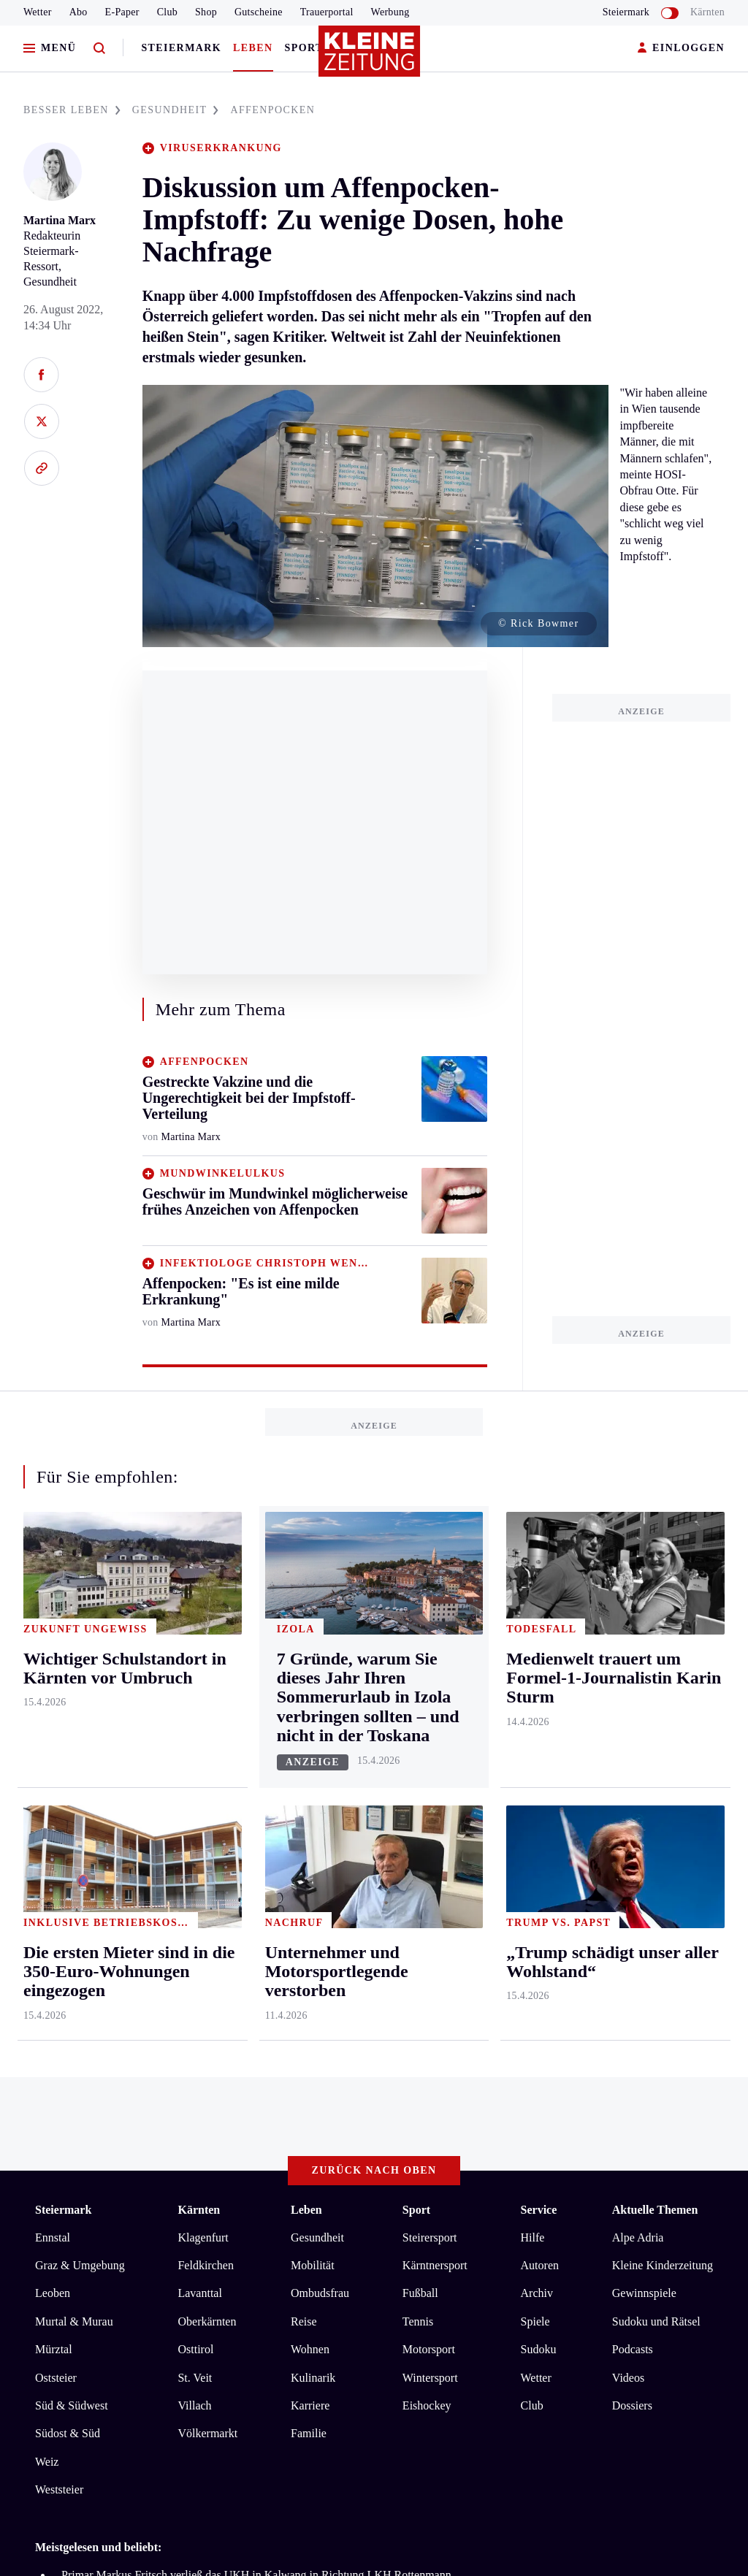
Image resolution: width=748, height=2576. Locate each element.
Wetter (37, 12)
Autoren (540, 1672)
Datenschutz (171, 2106)
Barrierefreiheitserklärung (279, 2106)
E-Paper (122, 12)
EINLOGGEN (681, 48)
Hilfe (533, 1643)
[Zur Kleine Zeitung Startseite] (370, 58)
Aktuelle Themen (655, 1616)
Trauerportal (327, 12)
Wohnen (310, 1756)
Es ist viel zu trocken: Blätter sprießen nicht (163, 2004)
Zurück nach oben (374, 1577)
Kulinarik (313, 1784)
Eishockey (426, 1812)
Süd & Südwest (71, 1812)
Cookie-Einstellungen (412, 2106)
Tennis (417, 1728)
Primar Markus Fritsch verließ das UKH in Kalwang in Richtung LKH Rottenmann (256, 1982)
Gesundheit (317, 1643)
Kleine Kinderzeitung (662, 1672)
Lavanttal (199, 1700)
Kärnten (707, 12)
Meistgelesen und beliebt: (98, 1953)
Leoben (52, 1700)
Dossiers (632, 1812)
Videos (628, 1784)
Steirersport (429, 1643)
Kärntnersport (435, 1672)
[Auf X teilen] (41, 421)
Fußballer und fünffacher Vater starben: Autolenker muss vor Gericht (222, 2025)
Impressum (63, 2106)
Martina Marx (59, 220)
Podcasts (632, 1756)
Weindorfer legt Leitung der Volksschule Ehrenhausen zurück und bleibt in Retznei (255, 2048)
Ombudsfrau (320, 1700)
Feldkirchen (205, 1672)
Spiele (535, 1728)
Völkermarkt (207, 1840)
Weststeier (59, 1896)
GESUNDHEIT (175, 109)
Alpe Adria (638, 1643)
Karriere (310, 1812)
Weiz (46, 1868)
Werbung (390, 12)
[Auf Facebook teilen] (41, 374)
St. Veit (195, 1784)
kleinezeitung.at (115, 2158)
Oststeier (56, 1784)
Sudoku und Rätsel (656, 1728)
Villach (194, 1812)
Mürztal (53, 1756)
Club (167, 12)
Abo (78, 12)
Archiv (537, 1700)
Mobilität (313, 1672)
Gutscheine (258, 12)
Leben (252, 47)
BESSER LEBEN (72, 109)
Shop (206, 12)
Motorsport (428, 1756)
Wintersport (430, 1784)
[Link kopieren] (41, 468)
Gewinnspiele (644, 1700)
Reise (304, 1728)
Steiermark (181, 47)
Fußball (420, 1700)
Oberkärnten (207, 1728)
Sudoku (539, 1756)
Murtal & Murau (74, 1728)
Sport (304, 47)
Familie (309, 1840)
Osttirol (195, 1756)
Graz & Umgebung (80, 1672)
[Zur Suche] (99, 49)
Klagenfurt (203, 1643)
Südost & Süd (67, 1840)
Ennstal (52, 1643)
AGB (116, 2106)
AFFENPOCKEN (272, 109)
